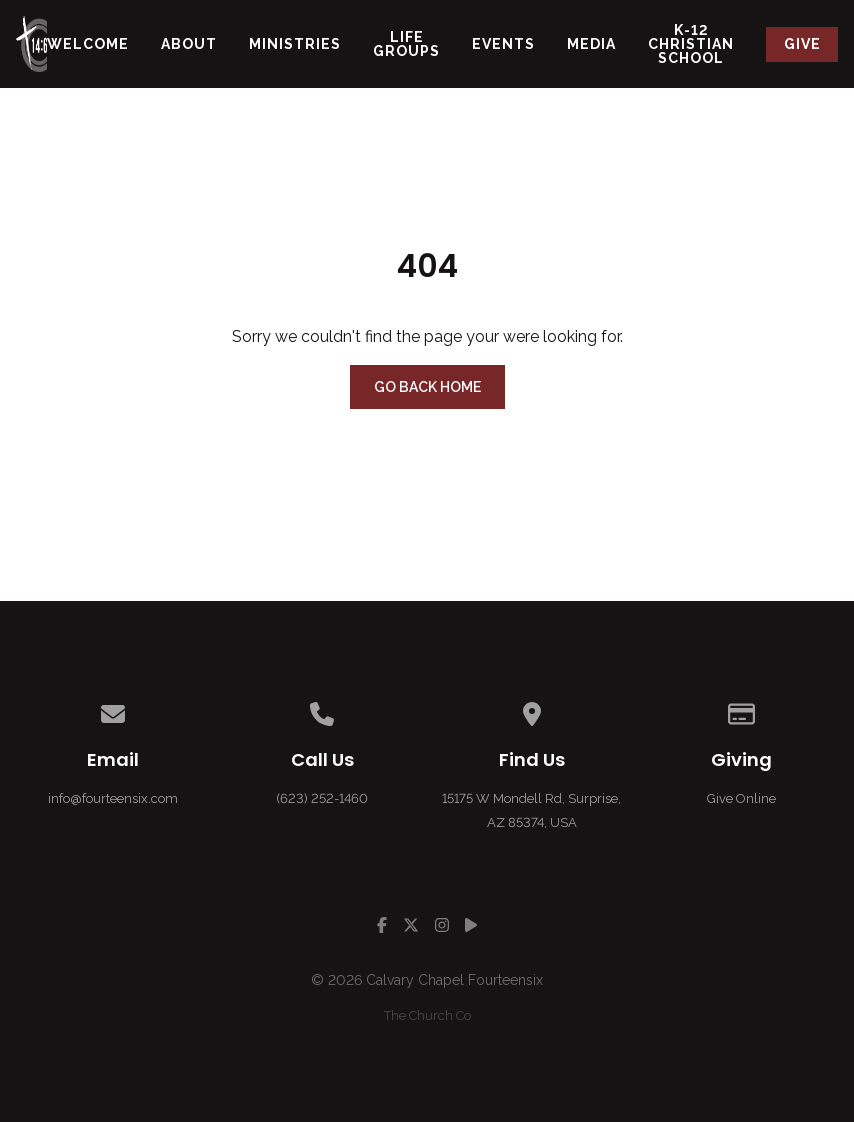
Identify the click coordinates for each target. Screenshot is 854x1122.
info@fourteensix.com (113, 798)
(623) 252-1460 (322, 798)
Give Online (741, 798)
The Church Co (427, 1015)
